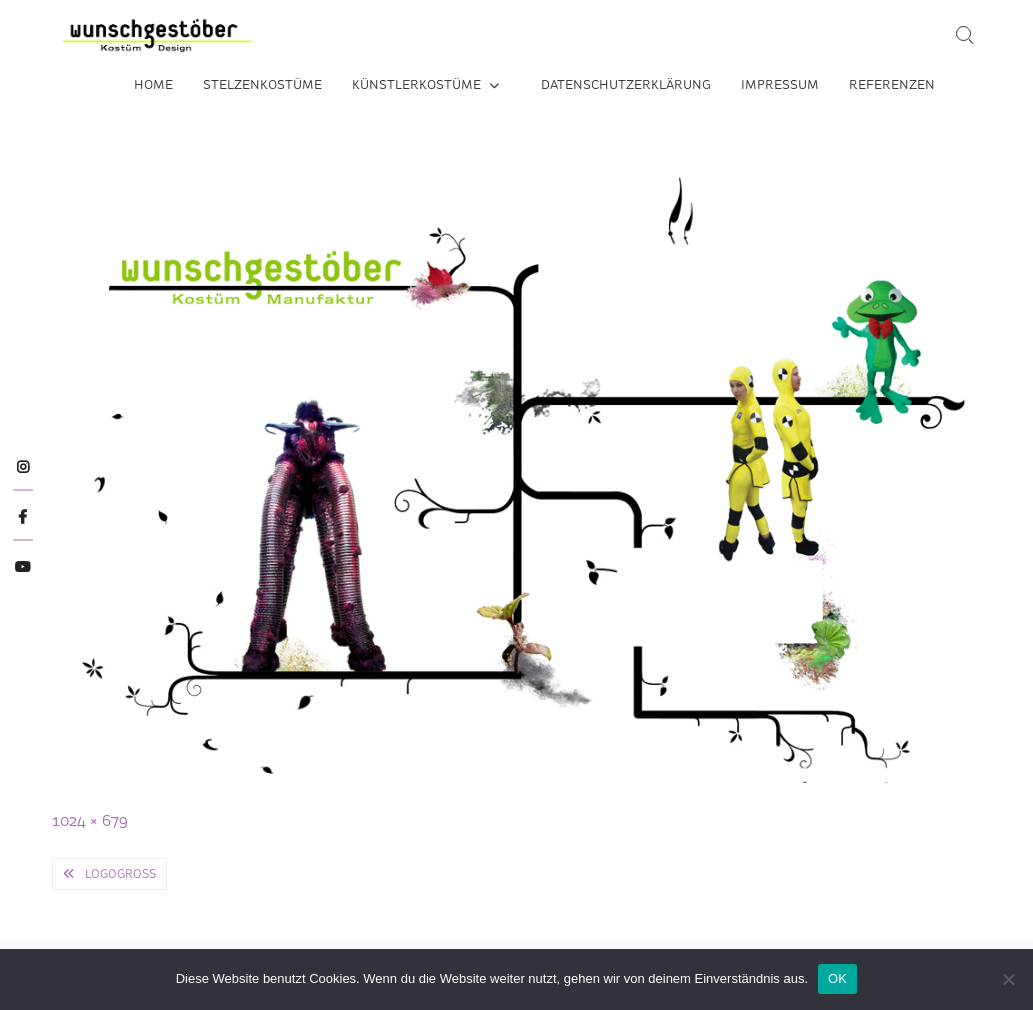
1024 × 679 (90, 820)
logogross (120, 874)
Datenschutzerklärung (626, 84)
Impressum (780, 84)
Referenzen (892, 84)
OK (837, 978)
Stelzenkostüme (262, 84)
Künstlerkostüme (416, 84)
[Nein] (1008, 979)
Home (153, 84)
